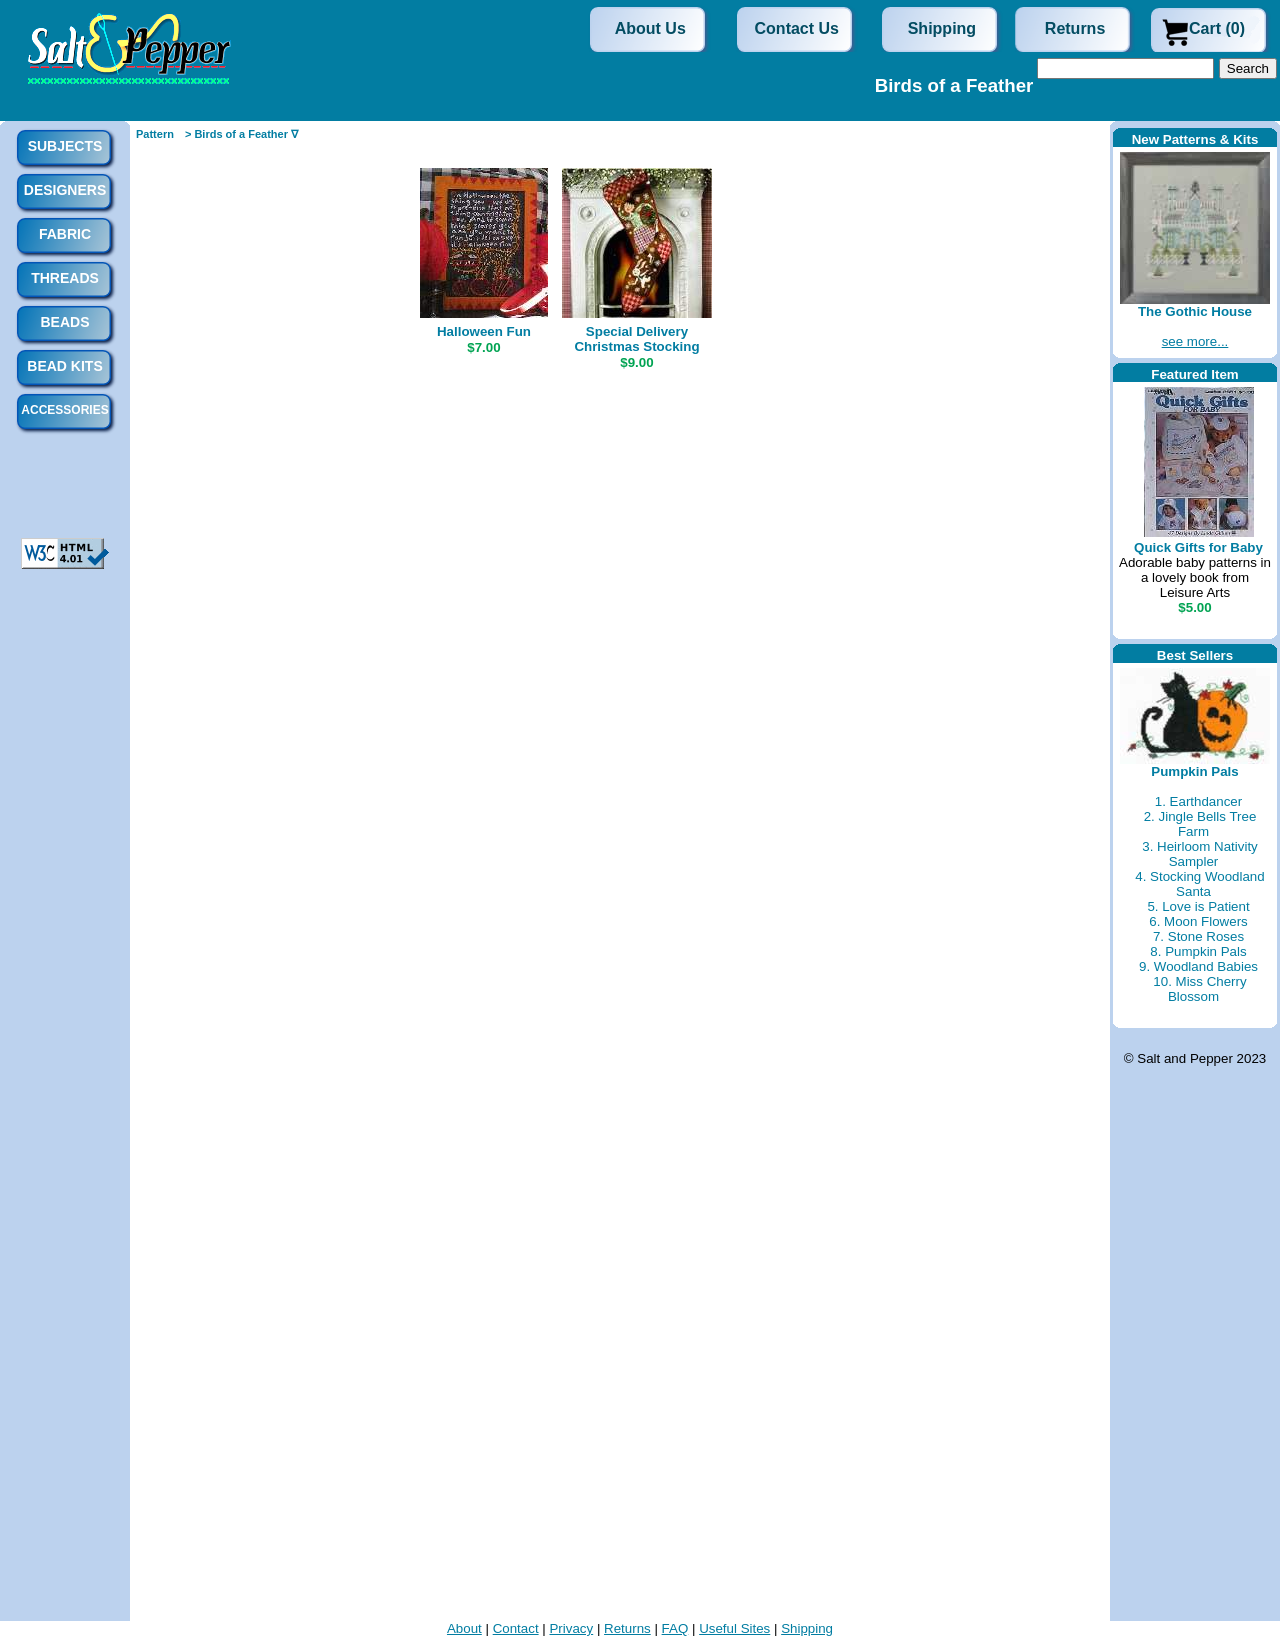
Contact (516, 1628)
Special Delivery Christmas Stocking (636, 339)
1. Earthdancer (1198, 801)
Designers (65, 190)
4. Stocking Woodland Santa (1199, 884)
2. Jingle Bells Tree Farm (1200, 824)
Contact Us (797, 28)
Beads (64, 322)
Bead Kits (64, 366)
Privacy (571, 1628)
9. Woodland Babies (1198, 966)
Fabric (65, 234)
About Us (650, 28)
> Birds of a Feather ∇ (241, 134)
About (464, 1628)
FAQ (675, 1628)
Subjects (65, 146)
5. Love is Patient (1198, 906)
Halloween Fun (484, 331)
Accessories (64, 410)
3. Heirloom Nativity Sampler (1200, 854)
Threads (65, 278)
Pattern (155, 134)
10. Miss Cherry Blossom (1199, 989)
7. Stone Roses (1198, 936)
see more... (1195, 341)
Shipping (942, 28)
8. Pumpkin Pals (1198, 951)
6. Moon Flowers (1198, 921)
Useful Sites (734, 1628)
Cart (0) (1217, 28)
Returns (1075, 28)
